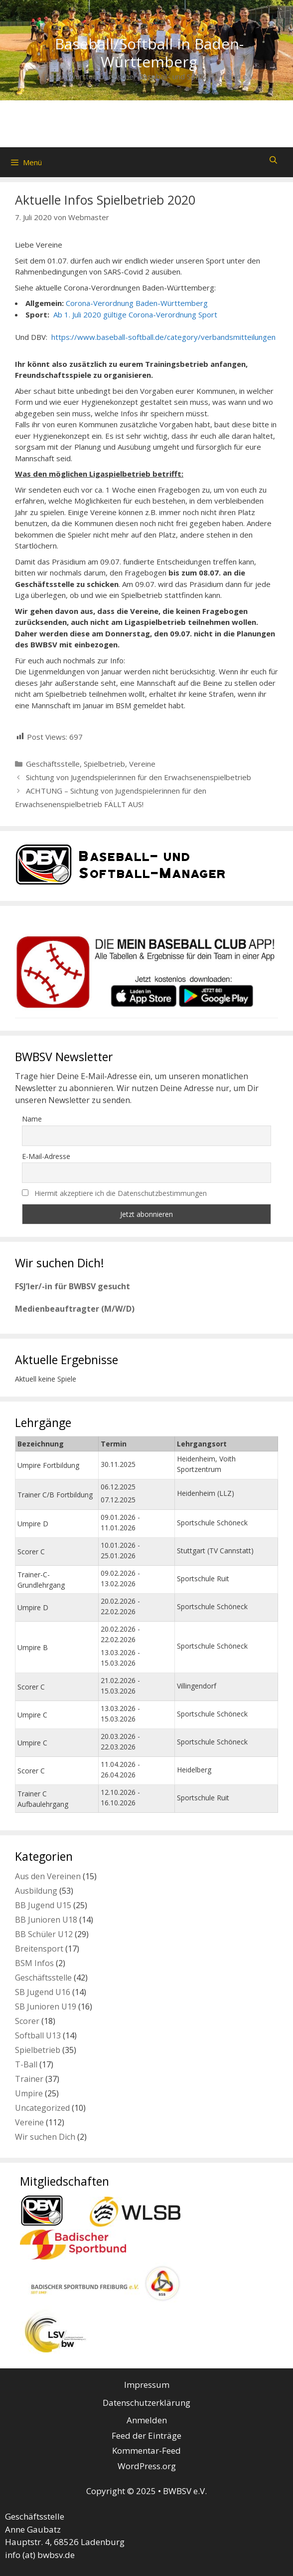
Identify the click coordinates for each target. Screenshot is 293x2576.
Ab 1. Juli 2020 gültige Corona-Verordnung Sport (134, 314)
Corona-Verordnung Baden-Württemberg (136, 303)
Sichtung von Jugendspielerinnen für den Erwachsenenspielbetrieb (138, 777)
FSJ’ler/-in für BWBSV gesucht (72, 1286)
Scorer (27, 2020)
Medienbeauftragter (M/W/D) (75, 1308)
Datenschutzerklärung (146, 2402)
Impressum (146, 2384)
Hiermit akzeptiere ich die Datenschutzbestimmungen (120, 1193)
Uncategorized (42, 2107)
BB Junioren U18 (46, 1919)
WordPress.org (147, 2466)
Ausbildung (36, 1890)
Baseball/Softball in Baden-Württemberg (149, 52)
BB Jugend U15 (43, 1905)
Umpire (29, 2093)
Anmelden (147, 2420)
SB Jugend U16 (42, 1992)
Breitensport (39, 1948)
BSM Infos (34, 1963)
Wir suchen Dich (45, 2136)
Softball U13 (38, 2035)
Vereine (142, 764)
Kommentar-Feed (146, 2450)
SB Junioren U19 (45, 2006)
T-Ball (26, 2064)
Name (32, 1119)
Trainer (29, 2078)
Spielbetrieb (104, 764)
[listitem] (216, 996)
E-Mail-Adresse (46, 1156)
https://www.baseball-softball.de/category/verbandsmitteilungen (163, 337)
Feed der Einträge (146, 2435)
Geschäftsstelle (53, 764)
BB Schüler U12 (44, 1934)
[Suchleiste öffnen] (273, 159)
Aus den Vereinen (48, 1876)
